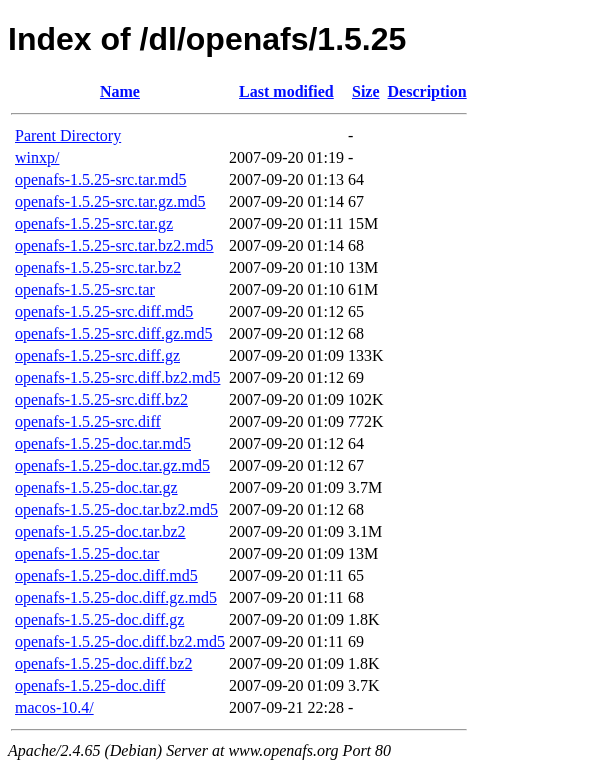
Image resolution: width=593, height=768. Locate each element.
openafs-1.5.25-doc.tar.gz (96, 487)
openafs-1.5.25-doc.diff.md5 (106, 575)
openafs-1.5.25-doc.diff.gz (99, 619)
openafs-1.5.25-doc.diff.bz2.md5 (120, 641)
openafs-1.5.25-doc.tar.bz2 (100, 531)
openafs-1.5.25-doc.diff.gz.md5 (116, 597)
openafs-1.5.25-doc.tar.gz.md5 (112, 465)
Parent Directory (68, 135)
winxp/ (37, 157)
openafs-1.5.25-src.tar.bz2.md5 (114, 245)
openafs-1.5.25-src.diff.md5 (104, 311)
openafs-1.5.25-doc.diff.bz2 (103, 663)
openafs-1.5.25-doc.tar (87, 553)
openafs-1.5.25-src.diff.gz (97, 355)
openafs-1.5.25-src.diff (88, 421)
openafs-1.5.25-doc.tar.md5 (103, 443)
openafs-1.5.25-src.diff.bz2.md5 (117, 377)
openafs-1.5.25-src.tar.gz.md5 (110, 201)
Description (427, 91)
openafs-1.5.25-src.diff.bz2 (101, 399)
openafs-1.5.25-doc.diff (90, 685)
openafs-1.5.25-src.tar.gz (94, 223)
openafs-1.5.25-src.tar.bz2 (98, 267)
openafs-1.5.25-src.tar (85, 289)
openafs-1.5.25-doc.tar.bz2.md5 (116, 509)
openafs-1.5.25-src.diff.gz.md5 (113, 333)
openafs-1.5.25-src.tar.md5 (101, 179)
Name (120, 91)
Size (366, 91)
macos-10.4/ (54, 707)
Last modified (286, 91)
